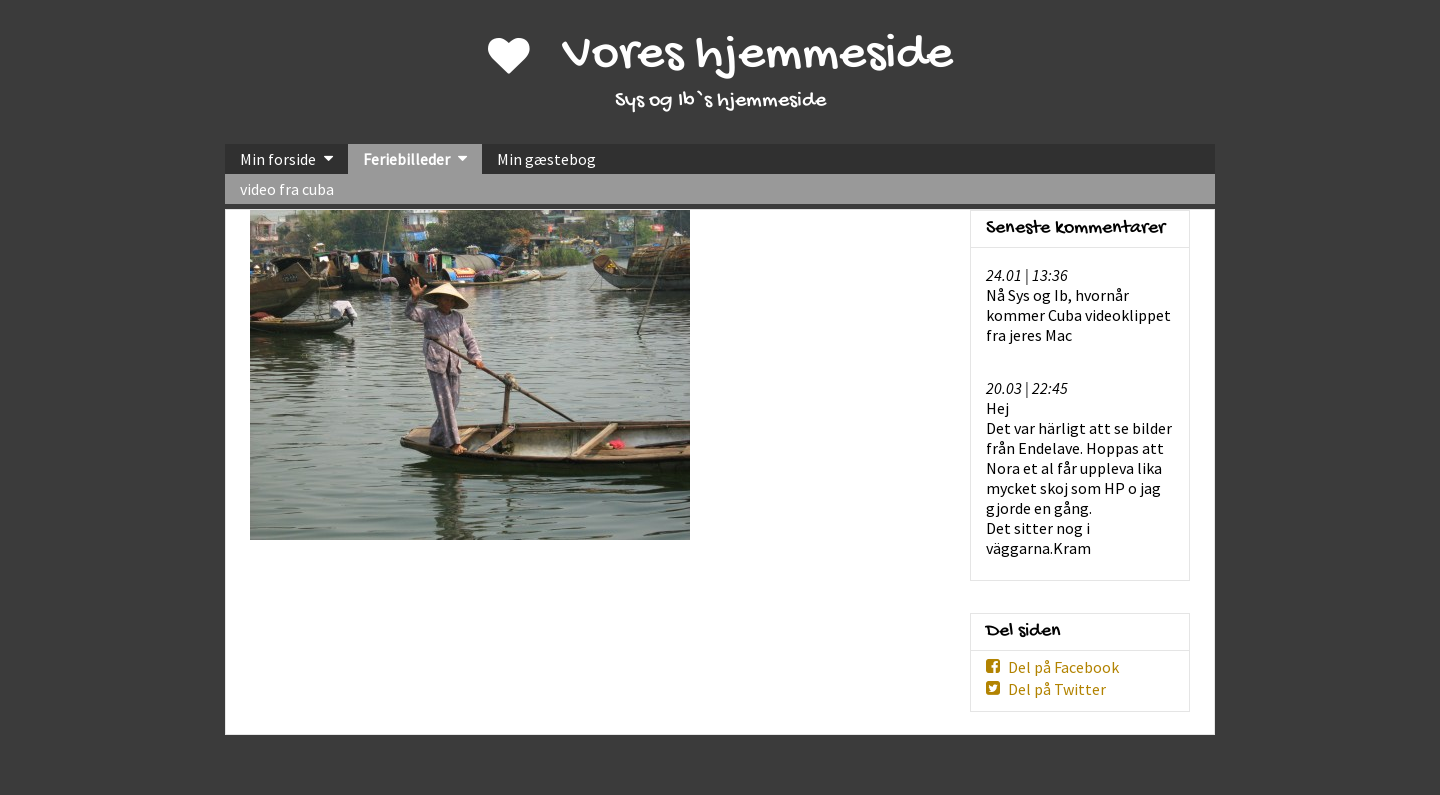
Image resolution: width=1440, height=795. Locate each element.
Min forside (278, 159)
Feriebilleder (406, 159)
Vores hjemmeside (758, 55)
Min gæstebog (546, 159)
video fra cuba (287, 189)
